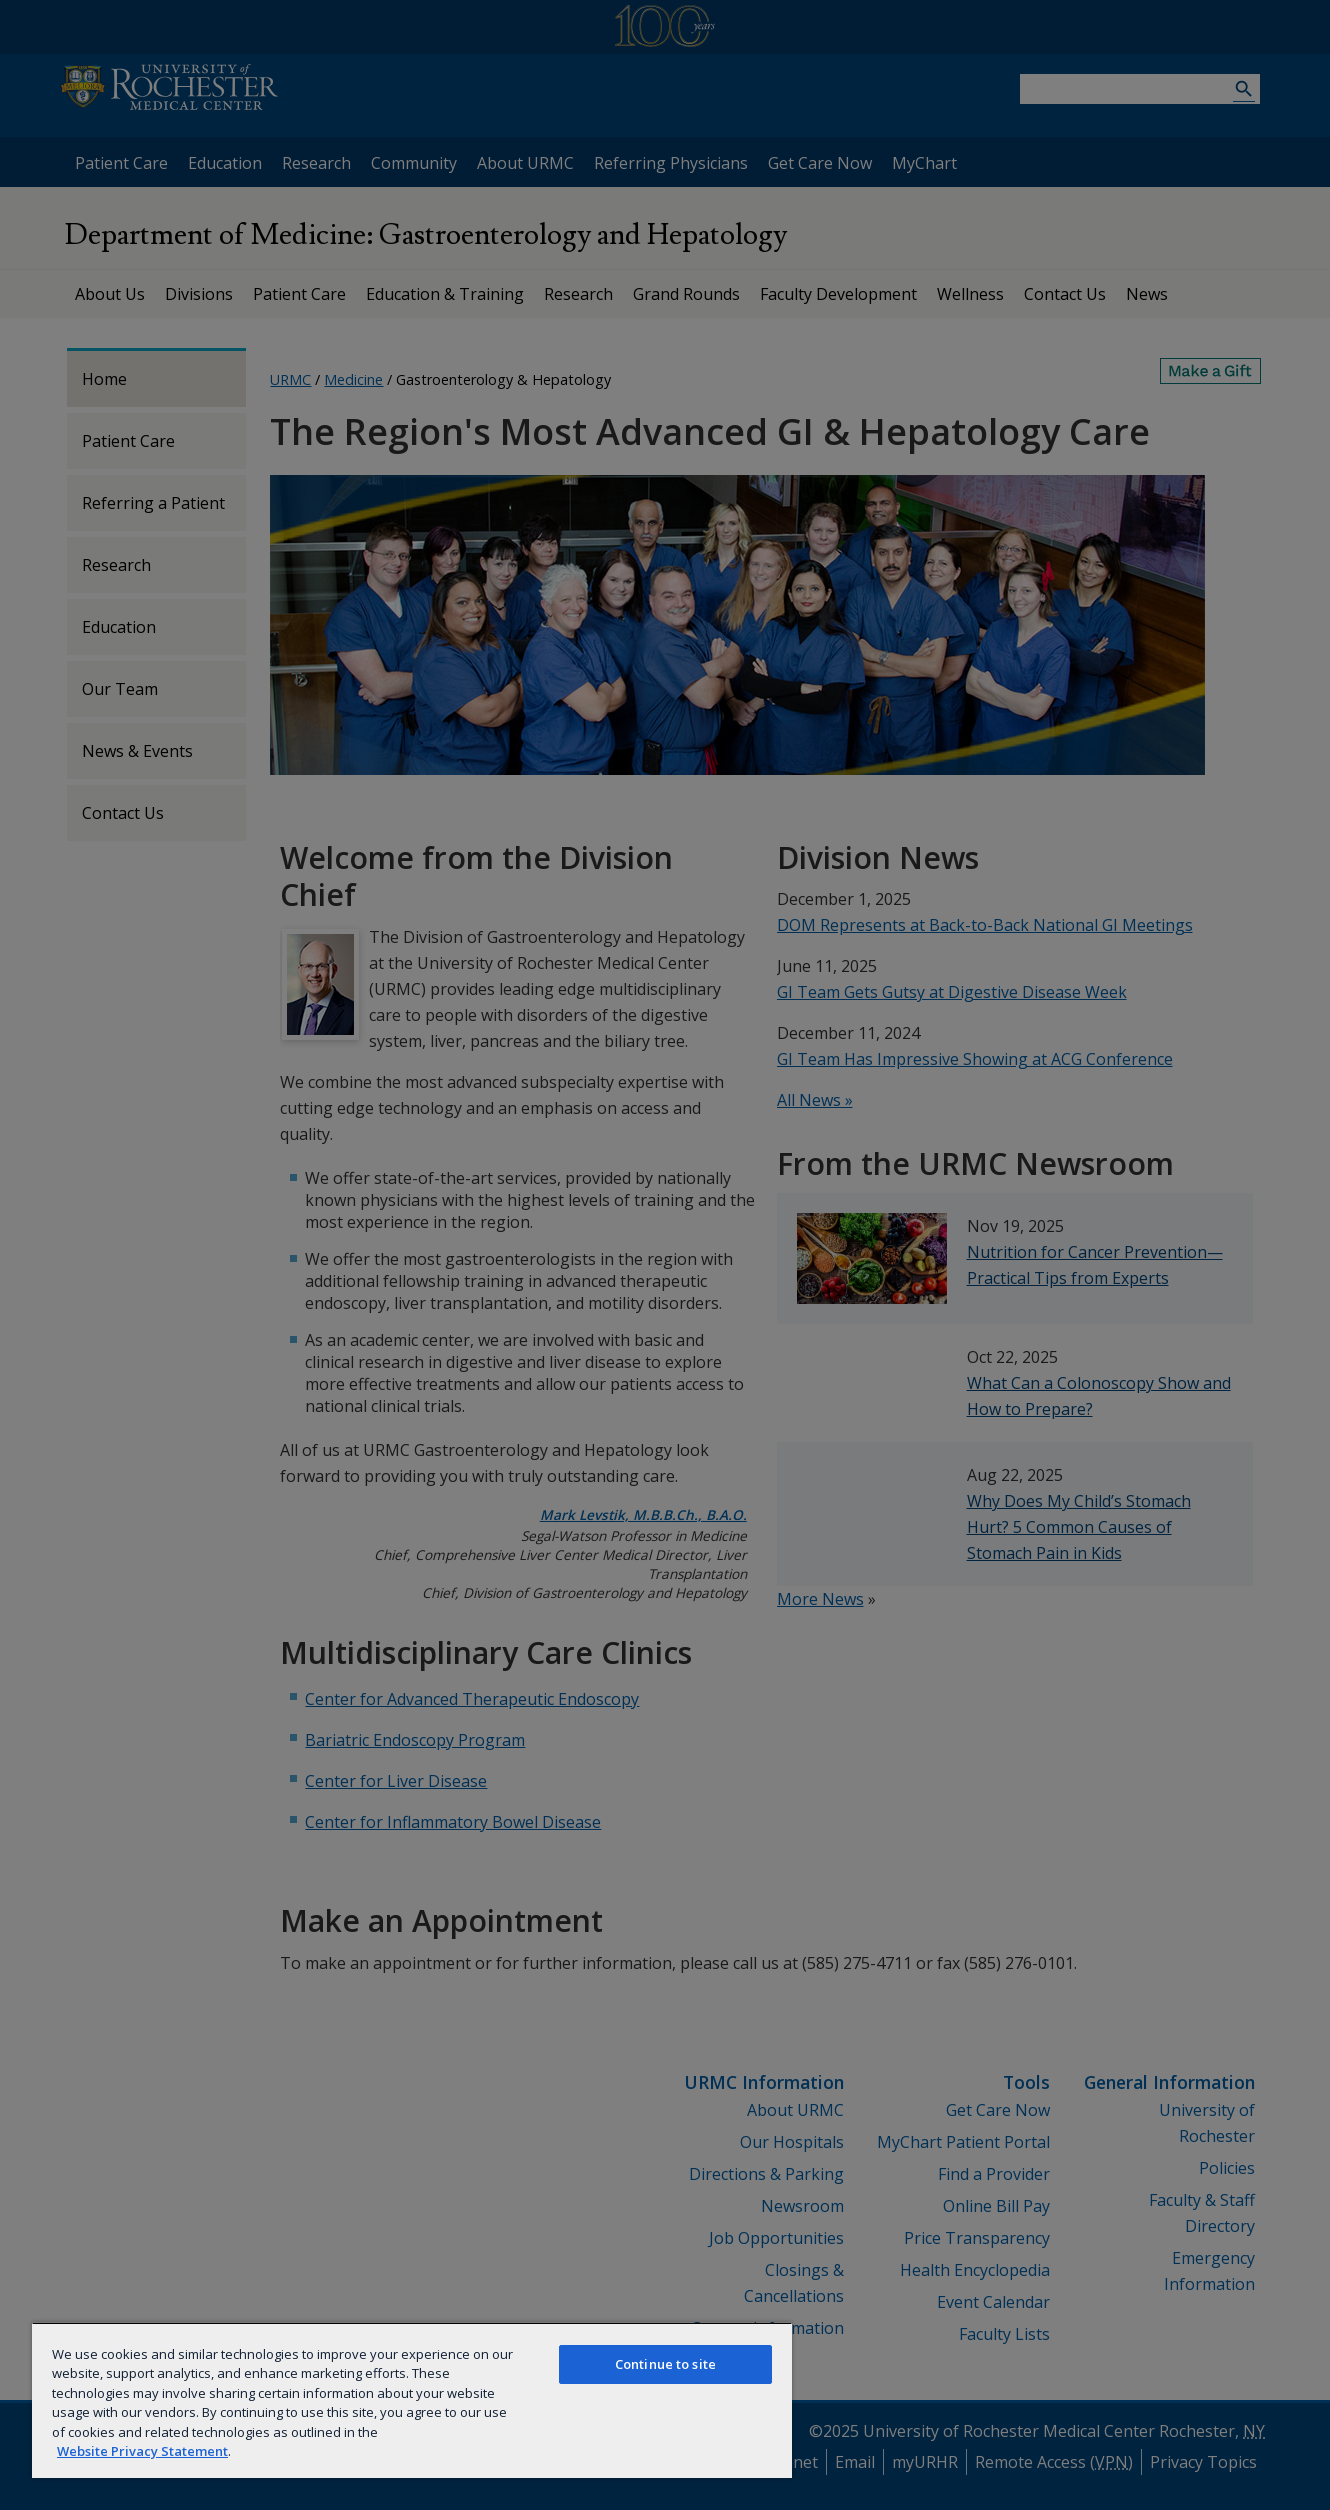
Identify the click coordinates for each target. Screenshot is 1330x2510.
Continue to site (665, 2364)
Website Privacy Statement (142, 2451)
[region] (412, 2400)
